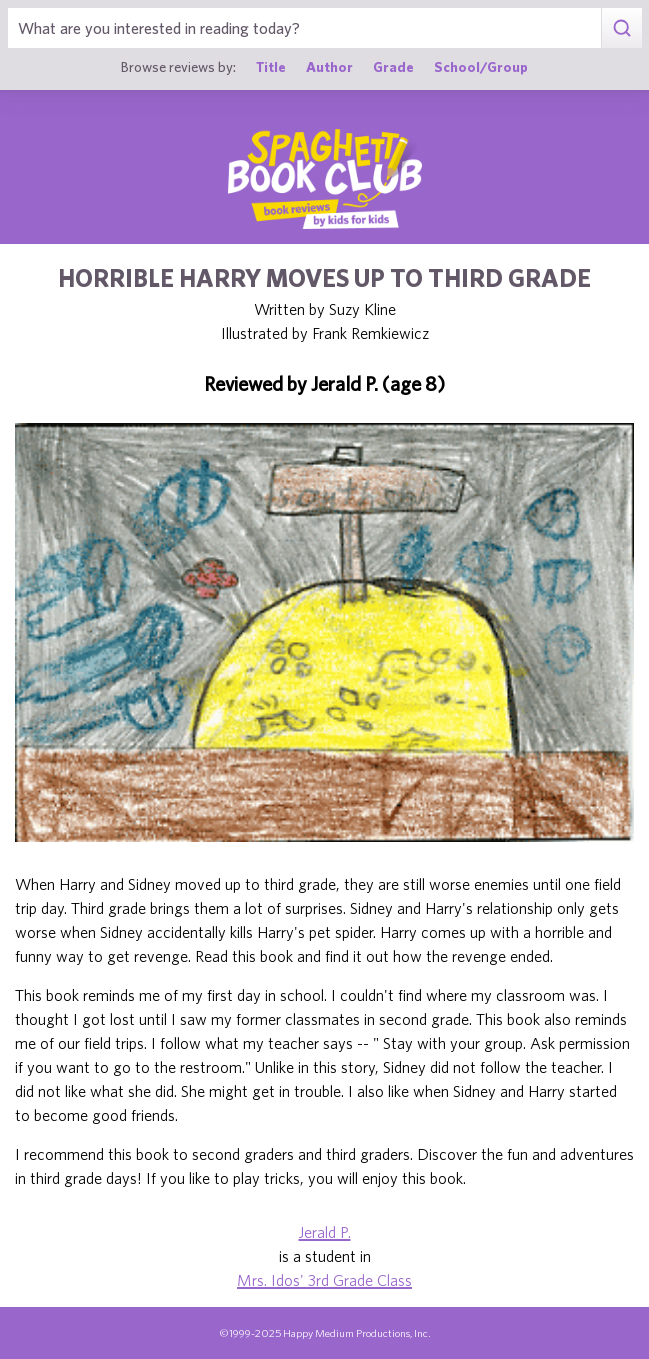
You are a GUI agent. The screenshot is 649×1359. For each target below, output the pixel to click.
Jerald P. (325, 1232)
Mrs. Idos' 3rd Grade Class (324, 1280)
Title (271, 66)
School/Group (481, 66)
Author (329, 66)
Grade (393, 66)
